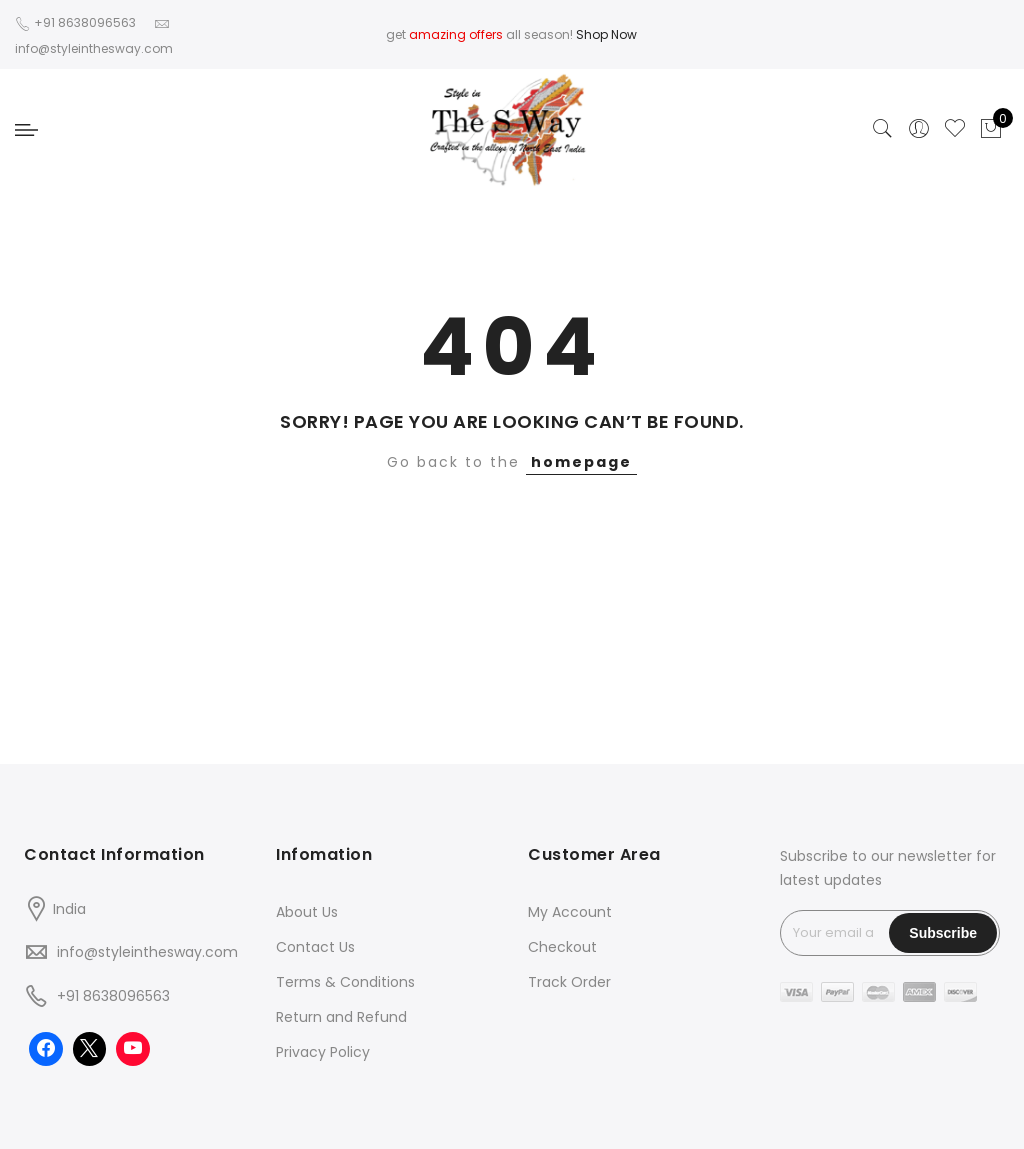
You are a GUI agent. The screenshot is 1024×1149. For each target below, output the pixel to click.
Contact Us (315, 947)
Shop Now (606, 34)
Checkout (562, 947)
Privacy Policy (323, 1052)
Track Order (569, 982)
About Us (307, 912)
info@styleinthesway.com (147, 952)
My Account (570, 912)
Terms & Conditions (345, 982)
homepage (581, 462)
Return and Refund (341, 1017)
